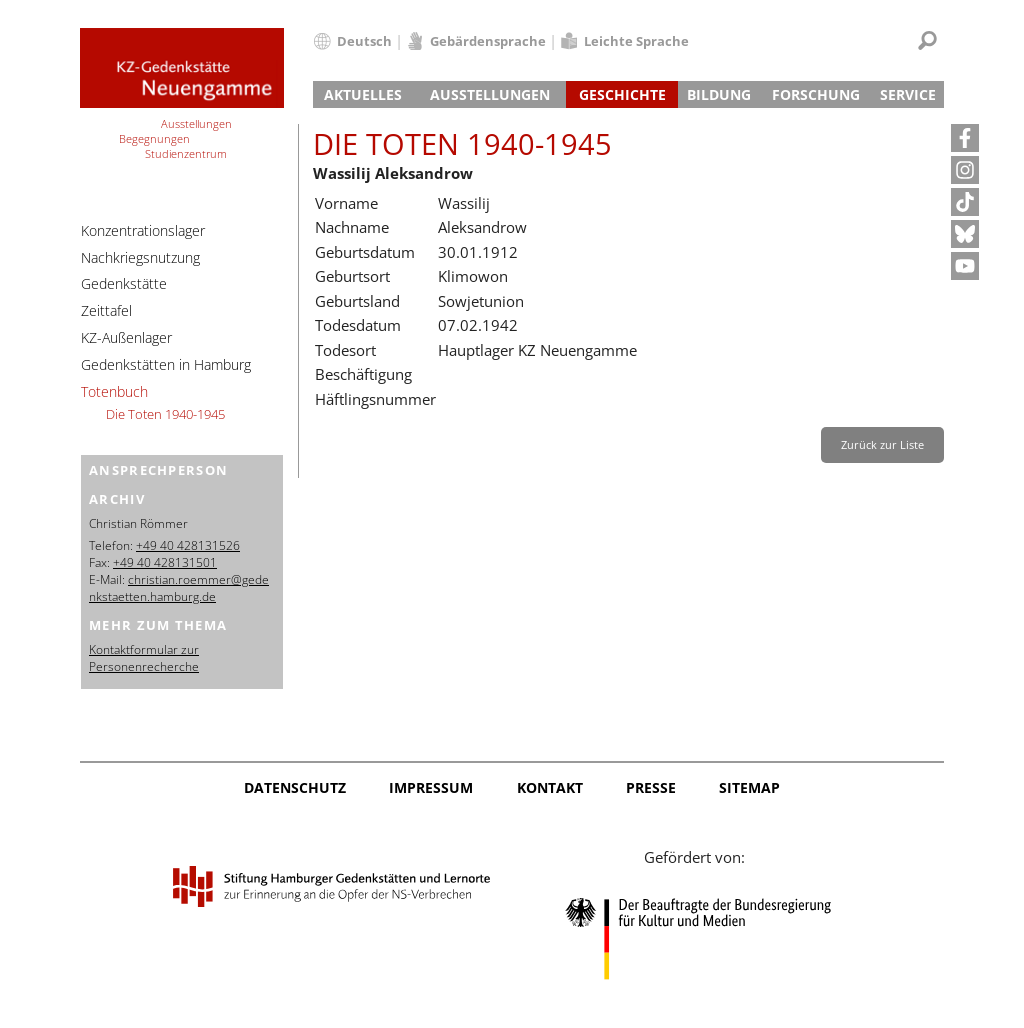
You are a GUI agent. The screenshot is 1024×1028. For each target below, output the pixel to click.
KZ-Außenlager (126, 337)
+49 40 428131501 (165, 562)
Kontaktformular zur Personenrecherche (144, 658)
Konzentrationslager (143, 230)
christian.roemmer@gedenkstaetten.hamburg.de (179, 588)
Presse (651, 787)
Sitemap (749, 787)
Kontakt (550, 787)
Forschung (816, 94)
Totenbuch (114, 391)
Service (908, 94)
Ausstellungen (490, 94)
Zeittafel (106, 310)
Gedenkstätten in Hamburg (166, 364)
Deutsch (364, 41)
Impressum (431, 787)
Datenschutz (295, 787)
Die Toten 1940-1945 (165, 414)
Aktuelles (363, 94)
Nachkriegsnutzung (140, 257)
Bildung (719, 94)
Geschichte (622, 94)
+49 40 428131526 (188, 545)
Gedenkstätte (124, 283)
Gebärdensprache (488, 41)
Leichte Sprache (636, 41)
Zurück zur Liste (882, 444)
